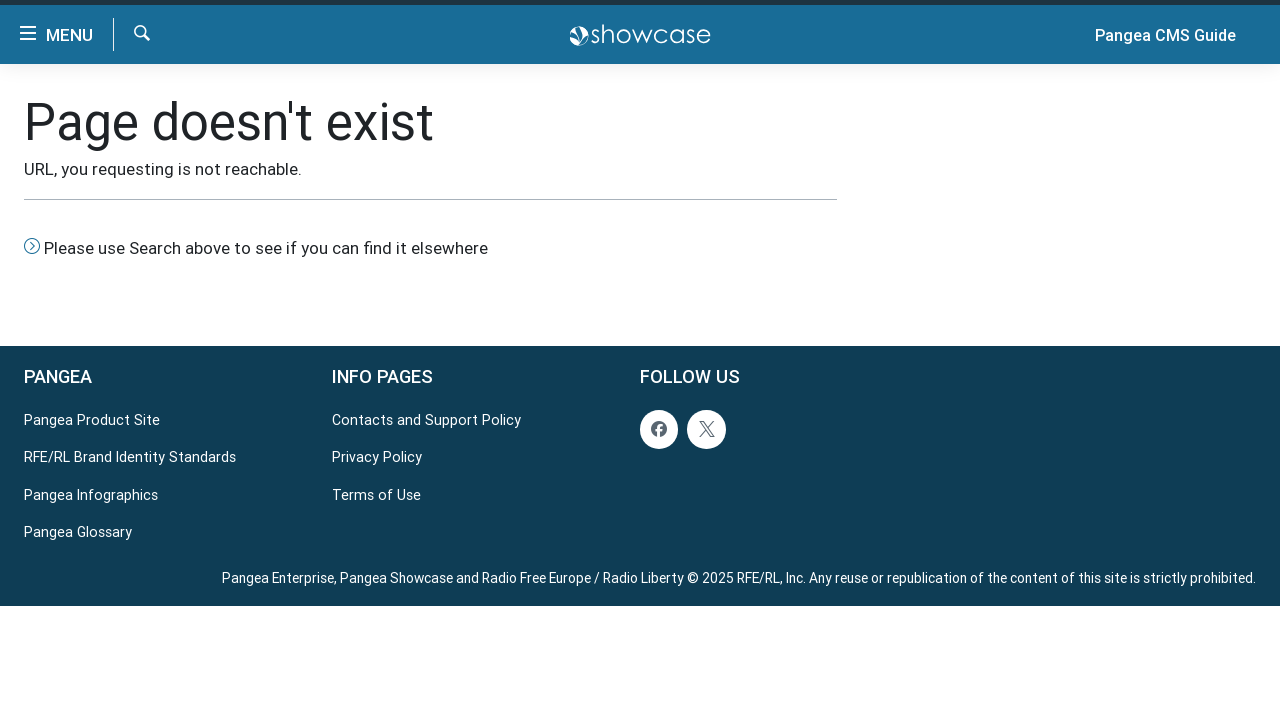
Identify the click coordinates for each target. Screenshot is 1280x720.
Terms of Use (376, 494)
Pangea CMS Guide (1165, 35)
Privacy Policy (377, 457)
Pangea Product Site (92, 420)
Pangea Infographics (91, 494)
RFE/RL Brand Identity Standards (130, 457)
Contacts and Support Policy (426, 420)
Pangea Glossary (78, 532)
